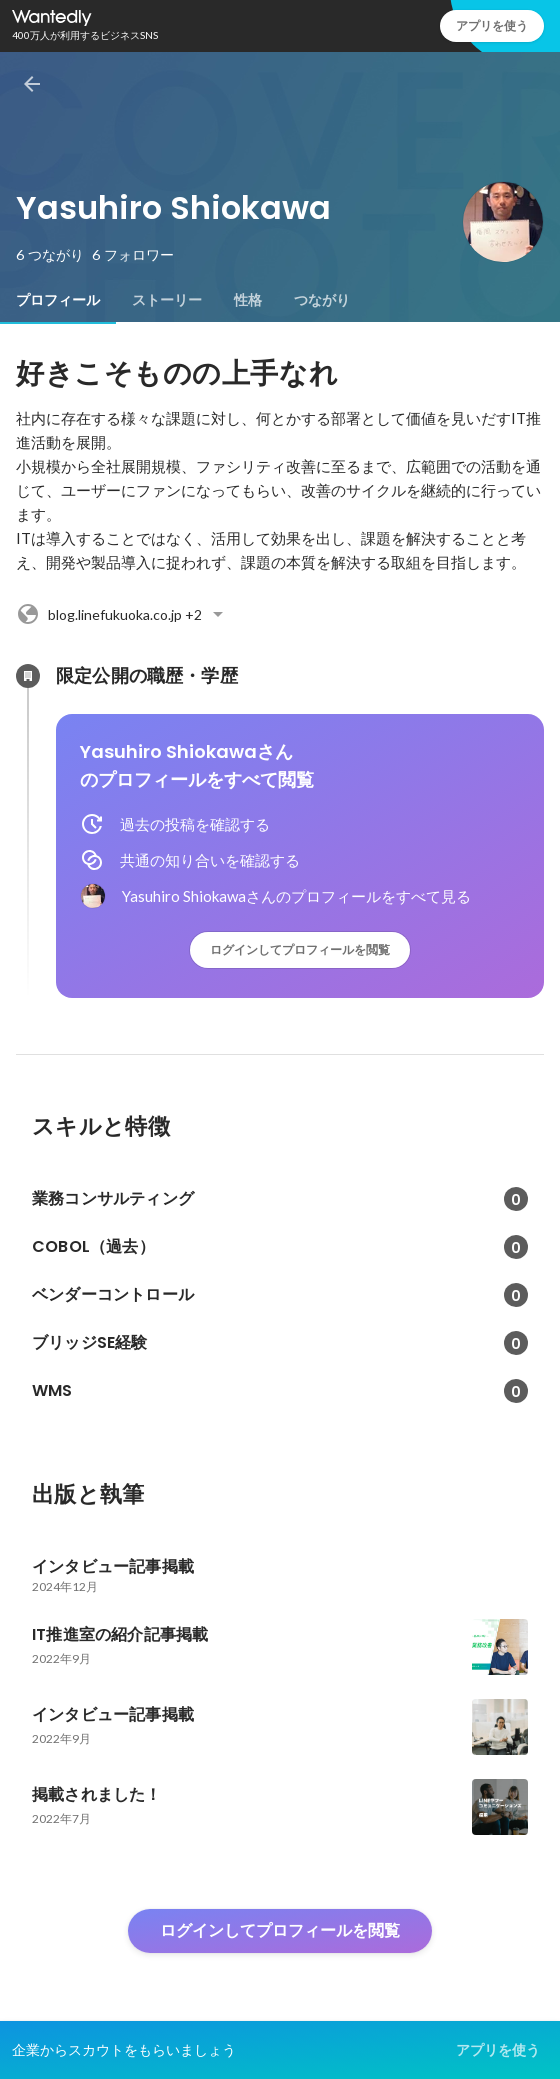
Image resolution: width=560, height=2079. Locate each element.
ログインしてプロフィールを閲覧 (300, 949)
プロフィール (58, 300)
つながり (322, 300)
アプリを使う (492, 25)
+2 (123, 614)
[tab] (58, 300)
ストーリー (167, 300)
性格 (248, 300)
